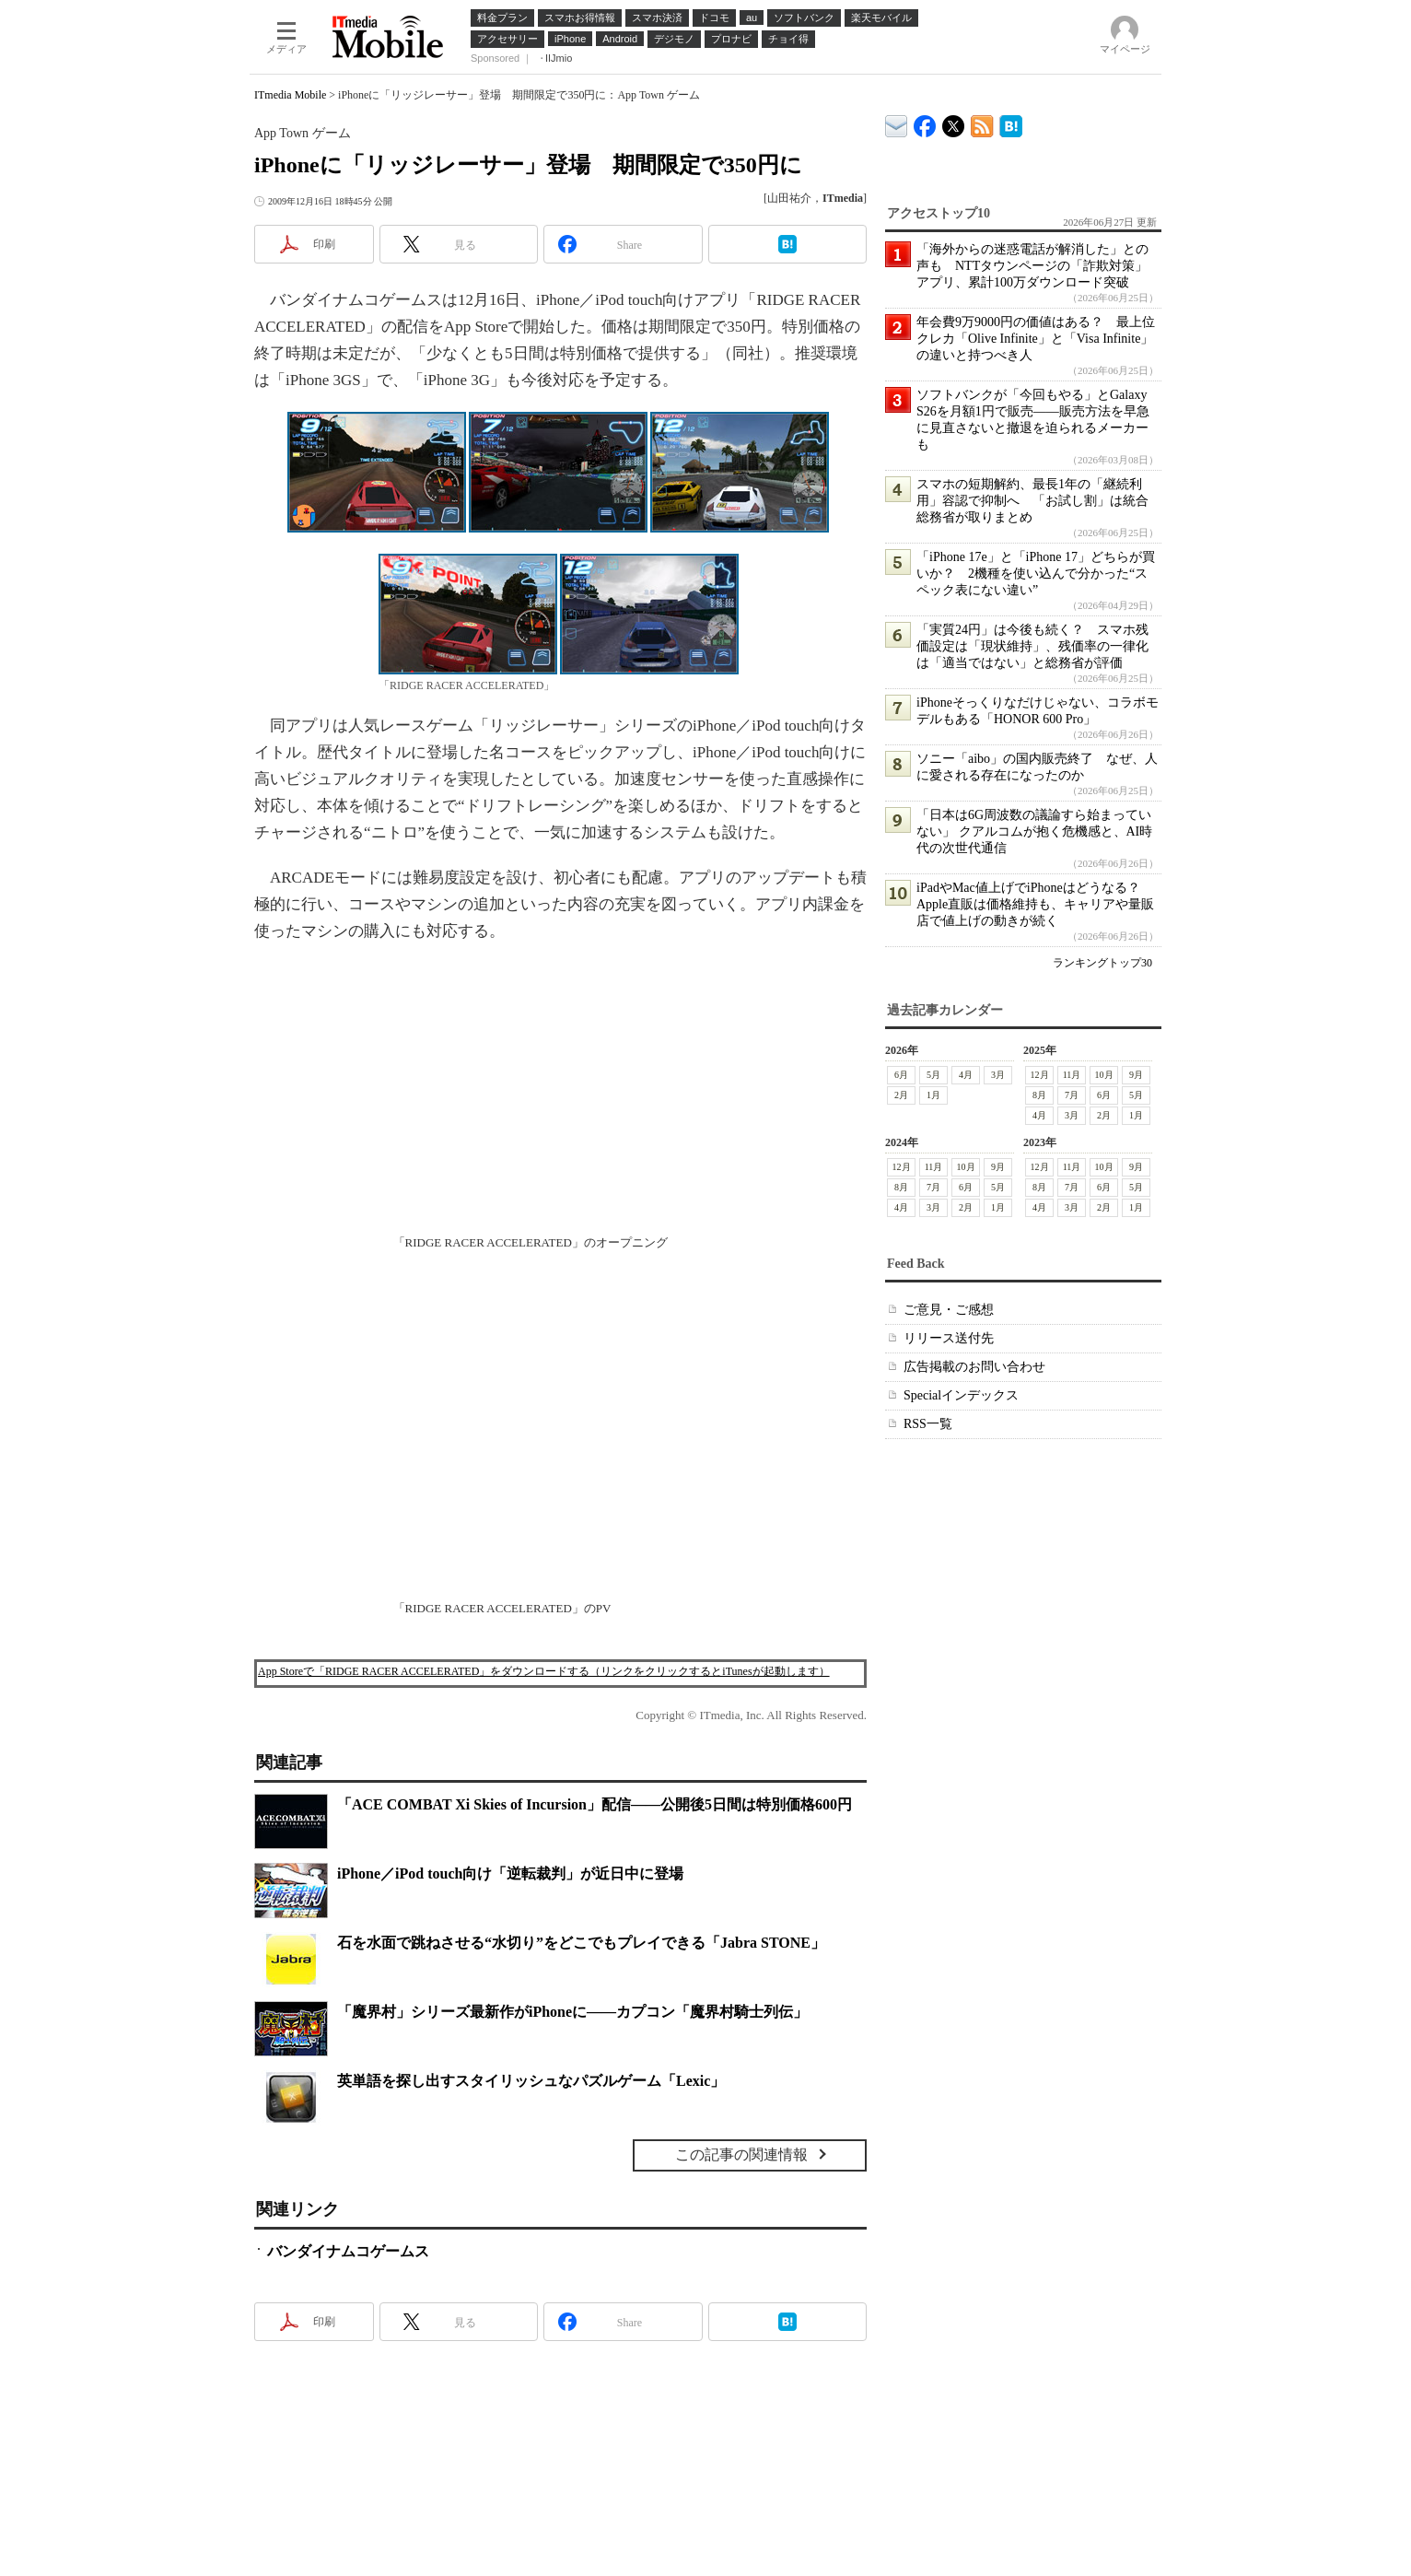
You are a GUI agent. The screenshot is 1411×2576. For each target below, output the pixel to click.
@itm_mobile (953, 122)
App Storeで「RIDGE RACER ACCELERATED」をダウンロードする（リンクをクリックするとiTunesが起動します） (544, 1671)
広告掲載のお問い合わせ (974, 1367)
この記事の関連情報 (741, 2154)
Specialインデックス (961, 1395)
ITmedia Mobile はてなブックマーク (1010, 123)
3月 (998, 1075)
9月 (1136, 1075)
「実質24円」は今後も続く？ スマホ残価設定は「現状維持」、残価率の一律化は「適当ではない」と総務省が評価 (1032, 646)
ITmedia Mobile (290, 94)
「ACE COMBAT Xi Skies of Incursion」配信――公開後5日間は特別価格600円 (594, 1804)
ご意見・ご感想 (949, 1310)
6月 (901, 1075)
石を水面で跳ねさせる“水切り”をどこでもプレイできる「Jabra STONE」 (581, 1942)
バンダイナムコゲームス (348, 2251)
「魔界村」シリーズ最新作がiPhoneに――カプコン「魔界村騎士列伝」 (572, 2012)
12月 (1040, 1075)
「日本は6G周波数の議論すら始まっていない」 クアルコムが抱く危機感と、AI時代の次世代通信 (1034, 831)
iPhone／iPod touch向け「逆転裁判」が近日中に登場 (510, 1873)
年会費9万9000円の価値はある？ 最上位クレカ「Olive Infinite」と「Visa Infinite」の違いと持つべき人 (1035, 338)
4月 (966, 1075)
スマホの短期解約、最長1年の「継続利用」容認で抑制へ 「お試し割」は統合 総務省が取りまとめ (1038, 500)
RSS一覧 (928, 1424)
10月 (1104, 1075)
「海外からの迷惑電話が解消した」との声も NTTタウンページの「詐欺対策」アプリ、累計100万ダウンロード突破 (1032, 265)
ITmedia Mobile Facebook (925, 122)
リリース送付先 (949, 1338)
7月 (1072, 1095)
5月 (933, 1075)
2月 (901, 1095)
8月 (1039, 1095)
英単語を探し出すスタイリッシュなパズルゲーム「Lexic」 (531, 2081)
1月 (933, 1095)
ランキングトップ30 (1102, 962)
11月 (1072, 1075)
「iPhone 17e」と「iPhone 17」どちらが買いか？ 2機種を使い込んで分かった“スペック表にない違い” (1035, 573)
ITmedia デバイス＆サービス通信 (896, 123)
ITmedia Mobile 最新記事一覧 (982, 123)
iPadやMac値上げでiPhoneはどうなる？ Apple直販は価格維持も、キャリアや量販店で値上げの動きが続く (1035, 904)
